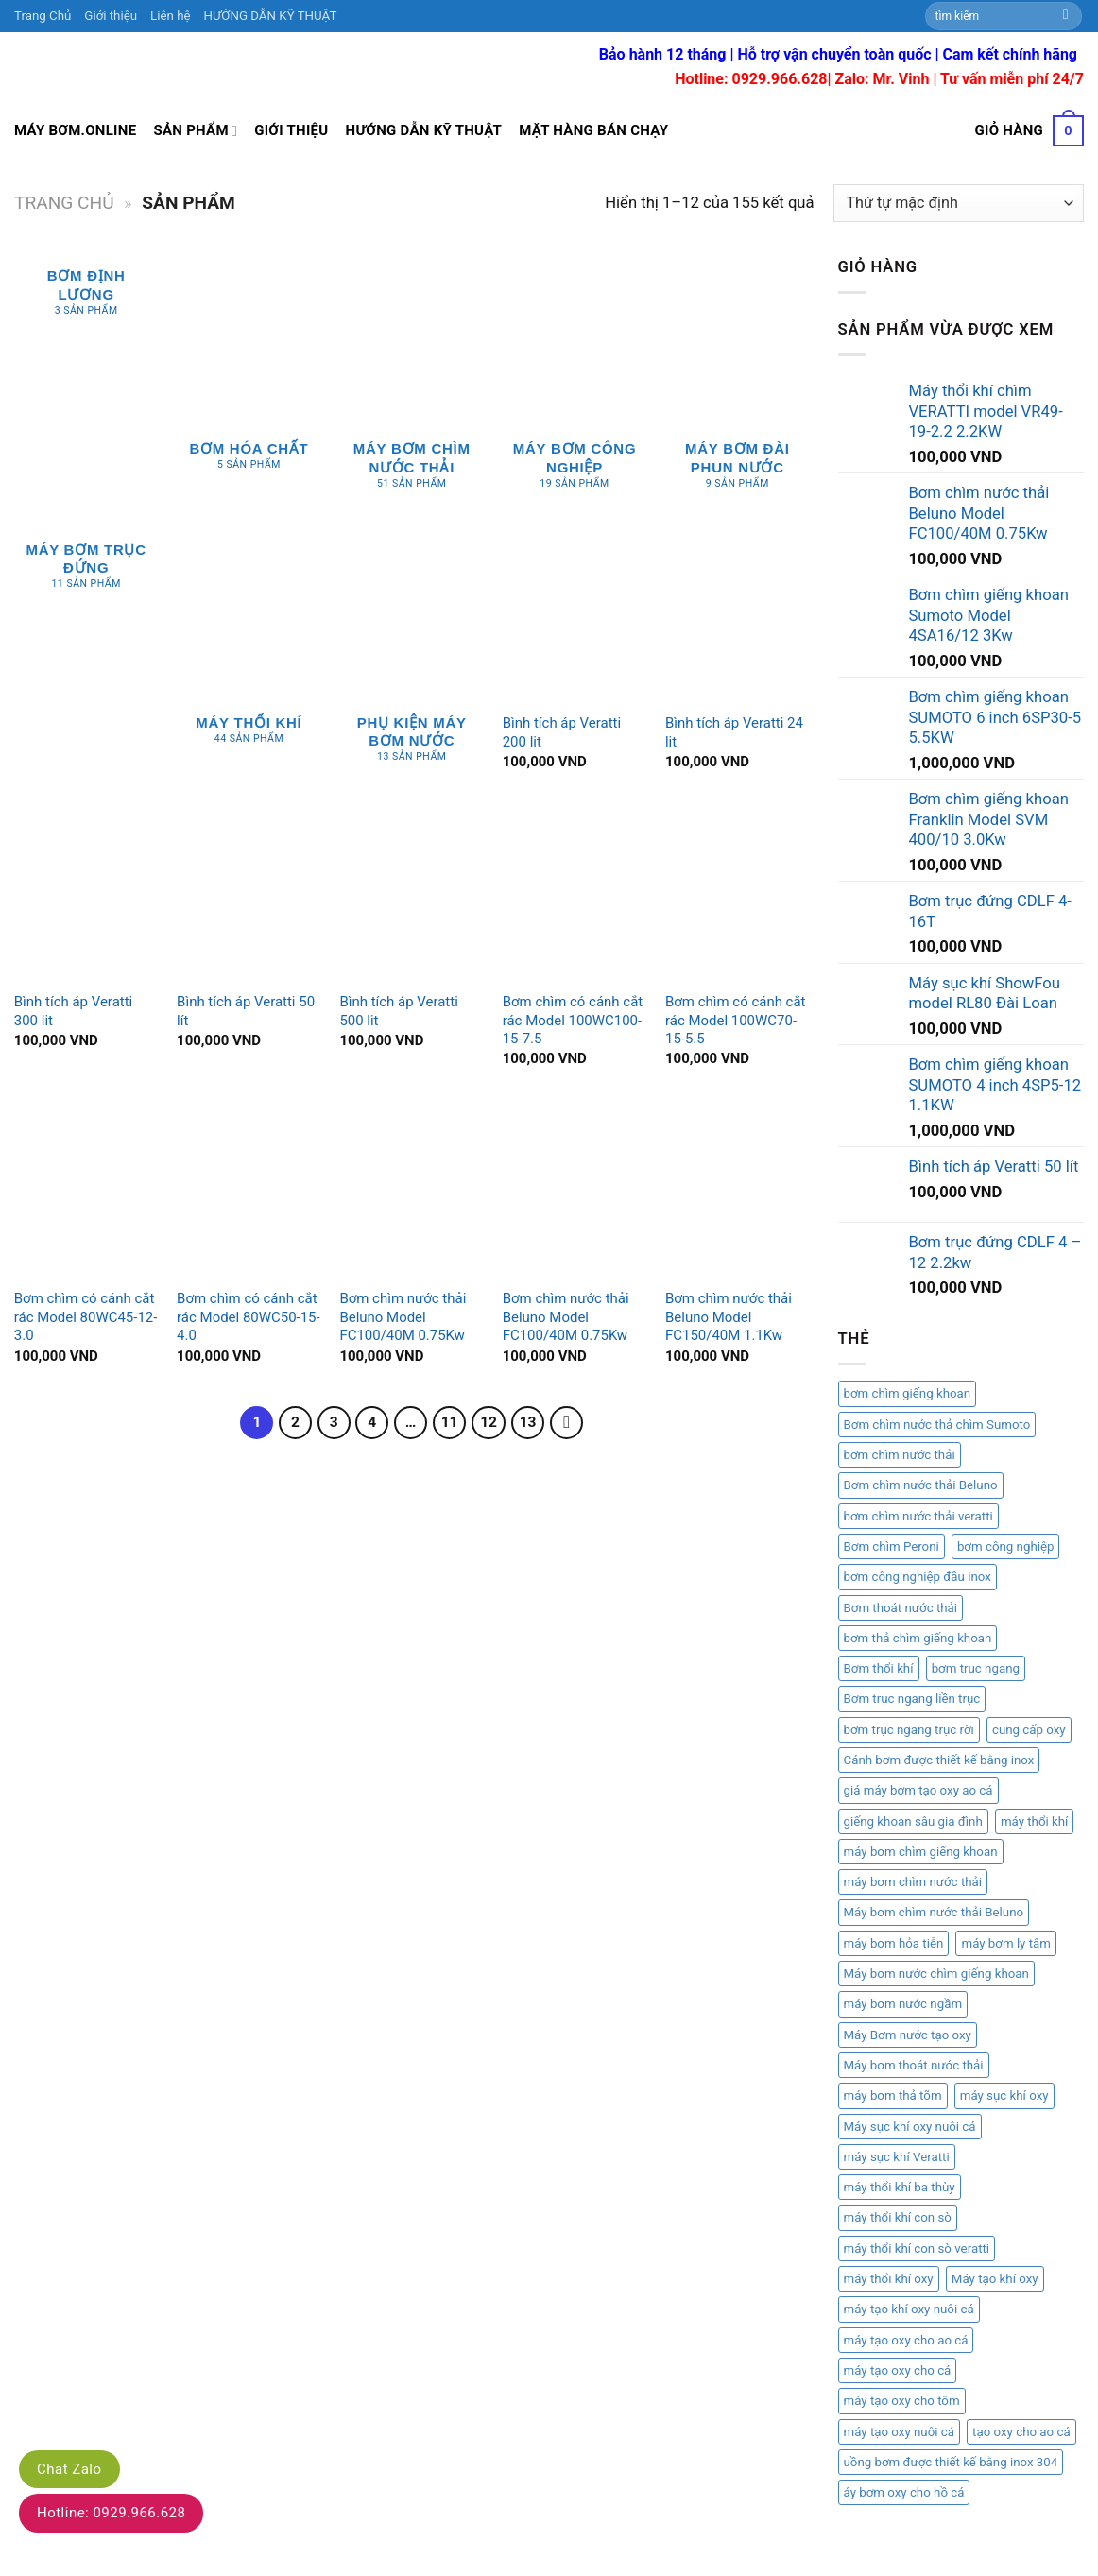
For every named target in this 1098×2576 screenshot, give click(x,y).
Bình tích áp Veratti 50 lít (246, 1010)
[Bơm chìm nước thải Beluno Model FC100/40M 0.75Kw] (411, 1191)
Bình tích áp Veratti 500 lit (398, 1010)
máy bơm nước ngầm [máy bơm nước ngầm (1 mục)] (903, 2004)
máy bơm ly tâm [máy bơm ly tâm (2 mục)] (1005, 1943)
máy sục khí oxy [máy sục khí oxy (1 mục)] (1004, 2095)
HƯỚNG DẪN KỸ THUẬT (270, 16)
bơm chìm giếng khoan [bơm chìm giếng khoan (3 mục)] (907, 1393)
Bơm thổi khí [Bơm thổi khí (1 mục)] (879, 1668)
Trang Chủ (42, 16)
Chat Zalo (69, 2469)
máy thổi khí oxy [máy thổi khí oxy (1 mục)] (889, 2279)
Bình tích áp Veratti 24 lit (734, 731)
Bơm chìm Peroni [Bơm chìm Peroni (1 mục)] (891, 1546)
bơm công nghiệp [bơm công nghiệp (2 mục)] (1006, 1546)
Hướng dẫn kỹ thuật (424, 130)
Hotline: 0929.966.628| (754, 79)
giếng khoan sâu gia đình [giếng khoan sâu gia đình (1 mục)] (913, 1821)
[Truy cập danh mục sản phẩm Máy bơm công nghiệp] (575, 382)
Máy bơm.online (75, 130)
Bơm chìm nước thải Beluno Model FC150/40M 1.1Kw (728, 1317)
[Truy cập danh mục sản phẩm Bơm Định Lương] (86, 296)
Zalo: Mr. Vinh (882, 79)
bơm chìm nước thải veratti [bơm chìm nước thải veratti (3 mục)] (918, 1516)
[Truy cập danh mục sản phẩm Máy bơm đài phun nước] (737, 382)
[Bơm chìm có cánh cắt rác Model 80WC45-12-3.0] (86, 1191)
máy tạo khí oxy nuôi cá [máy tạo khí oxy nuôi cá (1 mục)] (909, 2309)
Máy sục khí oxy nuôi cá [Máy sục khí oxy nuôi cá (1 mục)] (910, 2127)
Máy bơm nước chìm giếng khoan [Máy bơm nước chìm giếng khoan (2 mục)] (936, 1973)
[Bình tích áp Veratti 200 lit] (575, 615)
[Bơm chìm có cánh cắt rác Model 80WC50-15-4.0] (249, 1191)
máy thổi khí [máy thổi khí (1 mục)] (1035, 1821)
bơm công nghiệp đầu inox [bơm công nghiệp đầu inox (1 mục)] (917, 1577)
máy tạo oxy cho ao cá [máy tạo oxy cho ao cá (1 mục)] (906, 2340)
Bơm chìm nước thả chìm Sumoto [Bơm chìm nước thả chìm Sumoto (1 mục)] (937, 1424)
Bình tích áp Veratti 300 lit (73, 1010)
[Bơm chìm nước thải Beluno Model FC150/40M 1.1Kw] (737, 1191)
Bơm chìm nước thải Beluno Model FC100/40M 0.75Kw (402, 1317)
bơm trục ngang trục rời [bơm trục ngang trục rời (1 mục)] (909, 1730)
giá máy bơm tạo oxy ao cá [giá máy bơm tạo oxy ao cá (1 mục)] (918, 1790)
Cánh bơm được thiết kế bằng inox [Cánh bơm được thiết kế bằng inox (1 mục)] (939, 1760)
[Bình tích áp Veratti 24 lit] (737, 615)
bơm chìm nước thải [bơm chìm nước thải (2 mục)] (899, 1455)
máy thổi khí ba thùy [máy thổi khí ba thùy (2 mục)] (899, 2187)
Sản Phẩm (195, 131)
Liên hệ (170, 16)
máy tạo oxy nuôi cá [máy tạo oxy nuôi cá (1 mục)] (899, 2432)
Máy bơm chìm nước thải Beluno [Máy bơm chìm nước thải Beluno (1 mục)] (934, 1912)
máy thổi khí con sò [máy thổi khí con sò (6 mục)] (898, 2217)
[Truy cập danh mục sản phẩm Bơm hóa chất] (249, 373)
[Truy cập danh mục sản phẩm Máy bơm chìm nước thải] (411, 382)
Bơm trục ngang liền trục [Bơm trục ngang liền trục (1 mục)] (912, 1699)
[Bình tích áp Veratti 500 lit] (411, 894)
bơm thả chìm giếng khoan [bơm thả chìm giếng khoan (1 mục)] (918, 1638)
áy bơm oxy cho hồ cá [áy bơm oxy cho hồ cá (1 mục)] (904, 2492)
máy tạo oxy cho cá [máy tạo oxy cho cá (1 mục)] (898, 2370)
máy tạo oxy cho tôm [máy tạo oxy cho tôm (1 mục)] (902, 2401)
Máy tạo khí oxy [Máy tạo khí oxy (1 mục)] (995, 2279)
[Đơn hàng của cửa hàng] (958, 203)
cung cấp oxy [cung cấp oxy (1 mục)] (1029, 1730)
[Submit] (1066, 15)
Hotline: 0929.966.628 (111, 2512)
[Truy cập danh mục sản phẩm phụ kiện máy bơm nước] (411, 656)
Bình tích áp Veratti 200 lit (562, 731)
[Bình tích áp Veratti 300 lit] (86, 894)
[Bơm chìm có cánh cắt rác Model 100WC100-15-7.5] (575, 894)
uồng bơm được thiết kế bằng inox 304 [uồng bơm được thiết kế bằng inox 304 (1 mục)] (951, 2462)
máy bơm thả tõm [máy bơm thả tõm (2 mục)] (893, 2095)
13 (528, 1422)
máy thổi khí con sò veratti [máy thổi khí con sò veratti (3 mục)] (917, 2248)
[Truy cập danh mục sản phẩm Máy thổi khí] (249, 647)
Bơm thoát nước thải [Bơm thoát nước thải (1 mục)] (901, 1608)
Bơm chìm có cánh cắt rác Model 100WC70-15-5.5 (735, 1020)
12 (488, 1422)
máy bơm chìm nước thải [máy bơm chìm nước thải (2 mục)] (913, 1882)
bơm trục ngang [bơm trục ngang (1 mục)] (976, 1668)
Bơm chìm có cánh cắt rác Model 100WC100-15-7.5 (573, 1020)
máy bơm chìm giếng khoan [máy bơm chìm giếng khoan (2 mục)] (921, 1852)
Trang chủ (64, 203)
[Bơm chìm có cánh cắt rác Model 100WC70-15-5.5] (737, 894)
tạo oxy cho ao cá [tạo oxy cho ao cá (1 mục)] (1021, 2432)
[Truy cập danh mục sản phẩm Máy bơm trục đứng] (86, 570)
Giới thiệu (110, 16)
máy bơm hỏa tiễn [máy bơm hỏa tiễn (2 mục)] (894, 1943)
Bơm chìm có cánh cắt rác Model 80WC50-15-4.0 (248, 1317)
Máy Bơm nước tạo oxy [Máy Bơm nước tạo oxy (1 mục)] (907, 2035)
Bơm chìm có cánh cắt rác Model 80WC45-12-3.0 (86, 1317)
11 (449, 1422)
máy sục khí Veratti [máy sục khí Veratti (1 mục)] (897, 2157)
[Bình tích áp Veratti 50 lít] (249, 894)
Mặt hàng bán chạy (593, 130)
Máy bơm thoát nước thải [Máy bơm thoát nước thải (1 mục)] (914, 2065)
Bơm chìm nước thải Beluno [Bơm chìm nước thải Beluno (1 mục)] (921, 1485)
